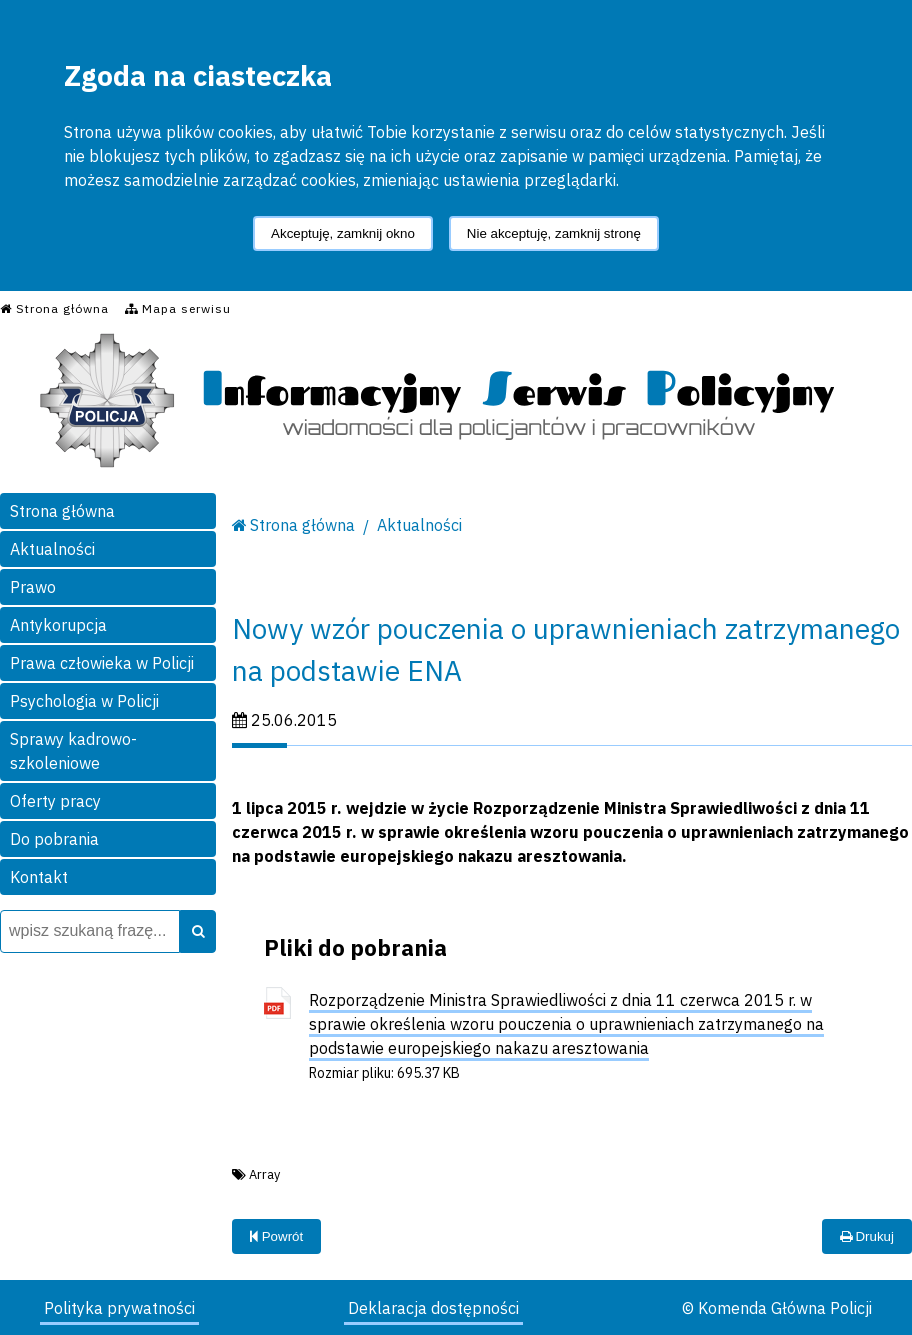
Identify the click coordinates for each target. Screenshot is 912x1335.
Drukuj (867, 1236)
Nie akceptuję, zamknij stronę (554, 233)
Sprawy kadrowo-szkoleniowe (73, 751)
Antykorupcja (58, 625)
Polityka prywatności (119, 1308)
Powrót (276, 1236)
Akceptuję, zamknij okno (343, 233)
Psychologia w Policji (84, 701)
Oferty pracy (55, 801)
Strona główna (62, 511)
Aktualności (52, 549)
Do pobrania (54, 839)
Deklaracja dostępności (433, 1308)
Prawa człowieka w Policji (102, 663)
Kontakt (39, 877)
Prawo (33, 587)
